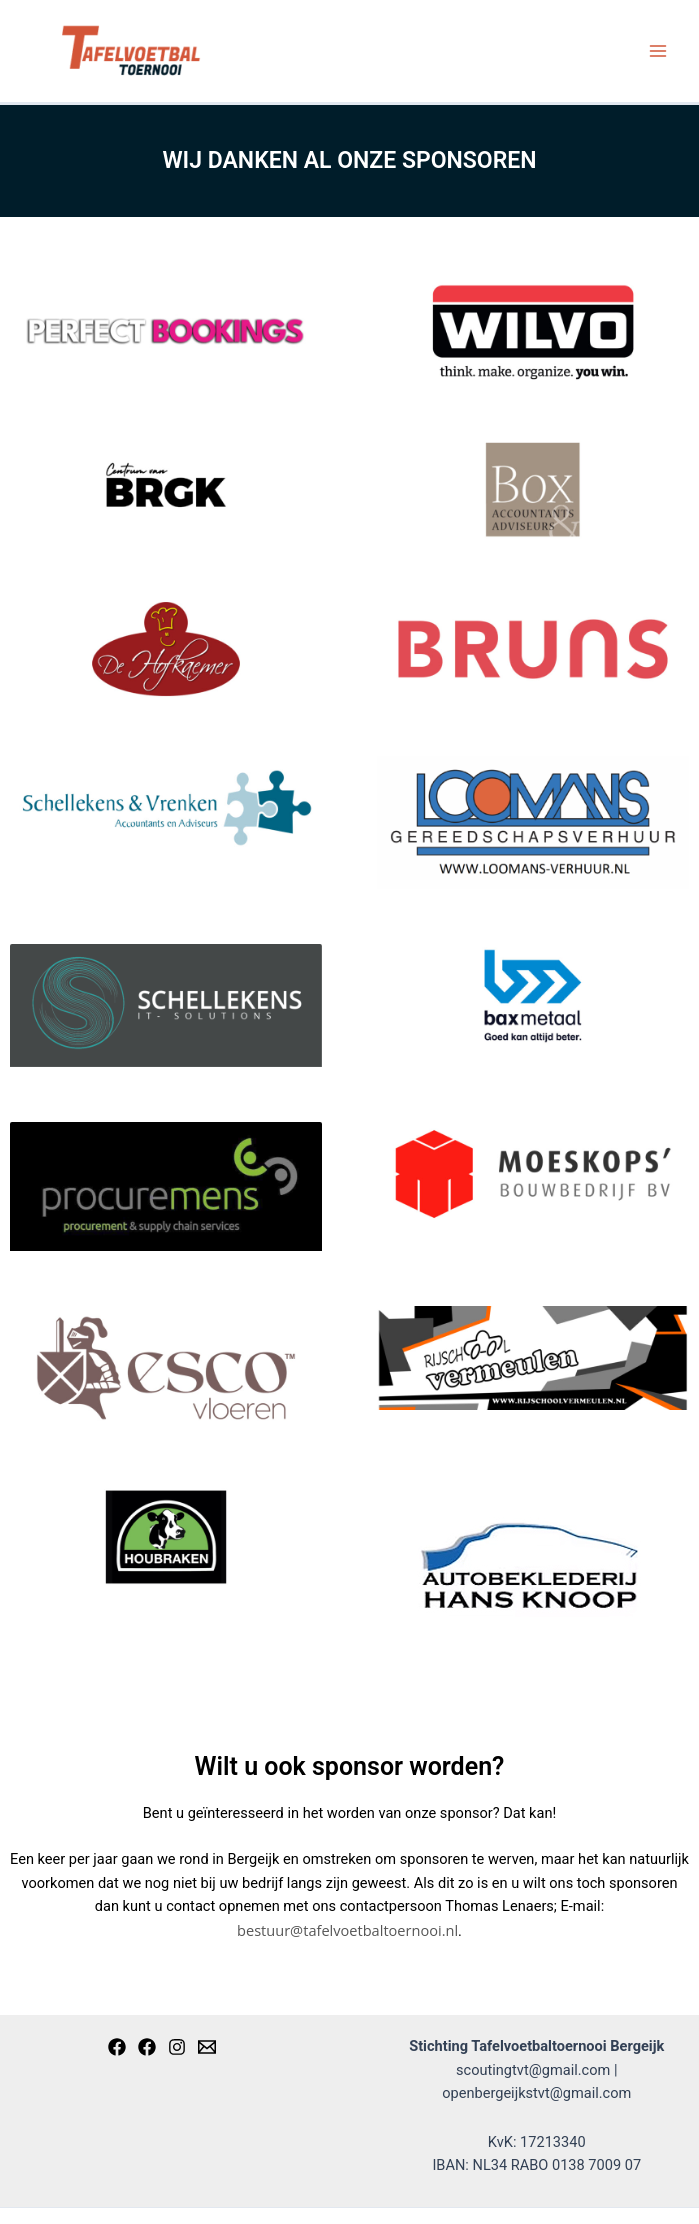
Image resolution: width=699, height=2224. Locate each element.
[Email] (207, 2047)
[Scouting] (117, 2047)
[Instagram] (177, 2047)
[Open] (147, 2047)
